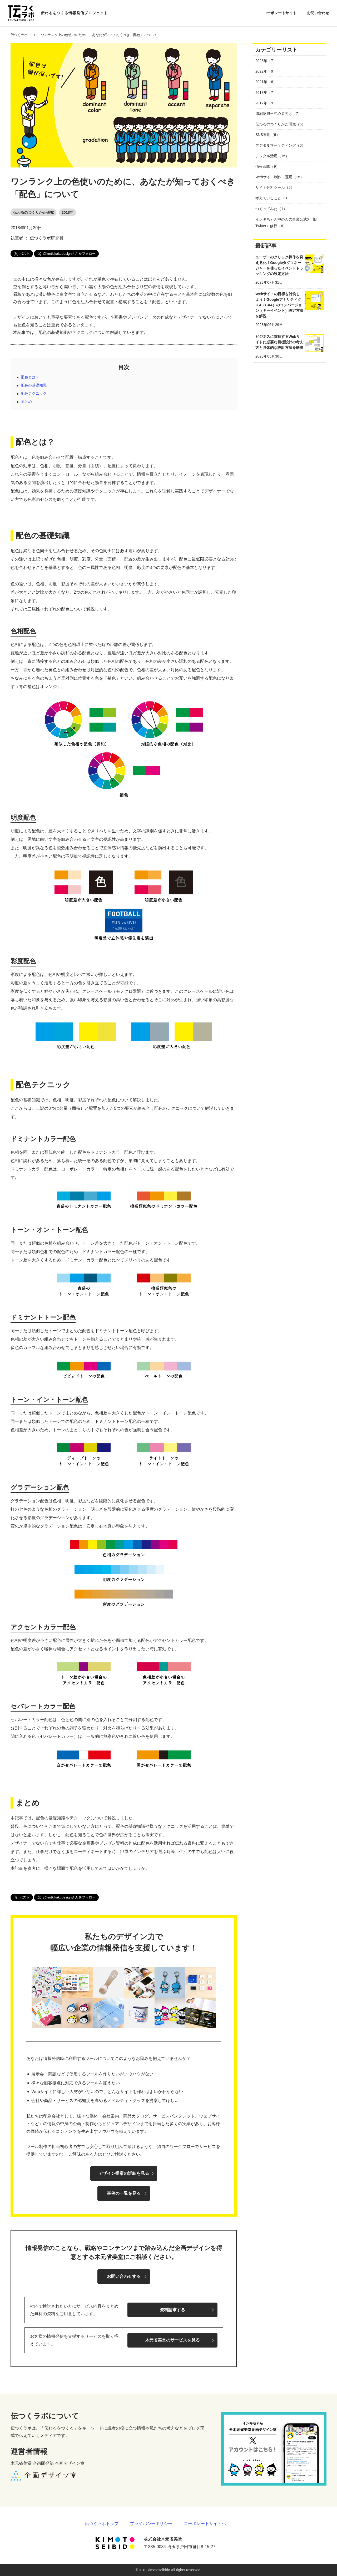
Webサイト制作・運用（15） (279, 177)
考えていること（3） (273, 198)
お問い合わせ (318, 13)
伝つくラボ (19, 35)
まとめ (26, 401)
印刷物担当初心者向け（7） (278, 113)
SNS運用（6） (267, 135)
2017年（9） (266, 103)
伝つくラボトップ (101, 2523)
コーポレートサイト (279, 13)
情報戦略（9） (267, 166)
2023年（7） (266, 61)
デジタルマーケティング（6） (280, 145)
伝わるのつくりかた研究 (33, 212)
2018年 (67, 212)
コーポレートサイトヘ (205, 2523)
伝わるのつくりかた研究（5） (280, 124)
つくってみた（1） (271, 209)
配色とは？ (30, 377)
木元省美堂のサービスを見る (172, 2340)
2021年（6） (266, 82)
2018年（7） (266, 92)
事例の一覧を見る (124, 2193)
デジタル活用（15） (272, 156)
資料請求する (172, 2310)
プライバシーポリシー (151, 2523)
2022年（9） (266, 71)
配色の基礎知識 (34, 385)
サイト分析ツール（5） (274, 187)
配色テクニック (34, 393)
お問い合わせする (124, 2276)
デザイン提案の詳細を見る (123, 2173)
